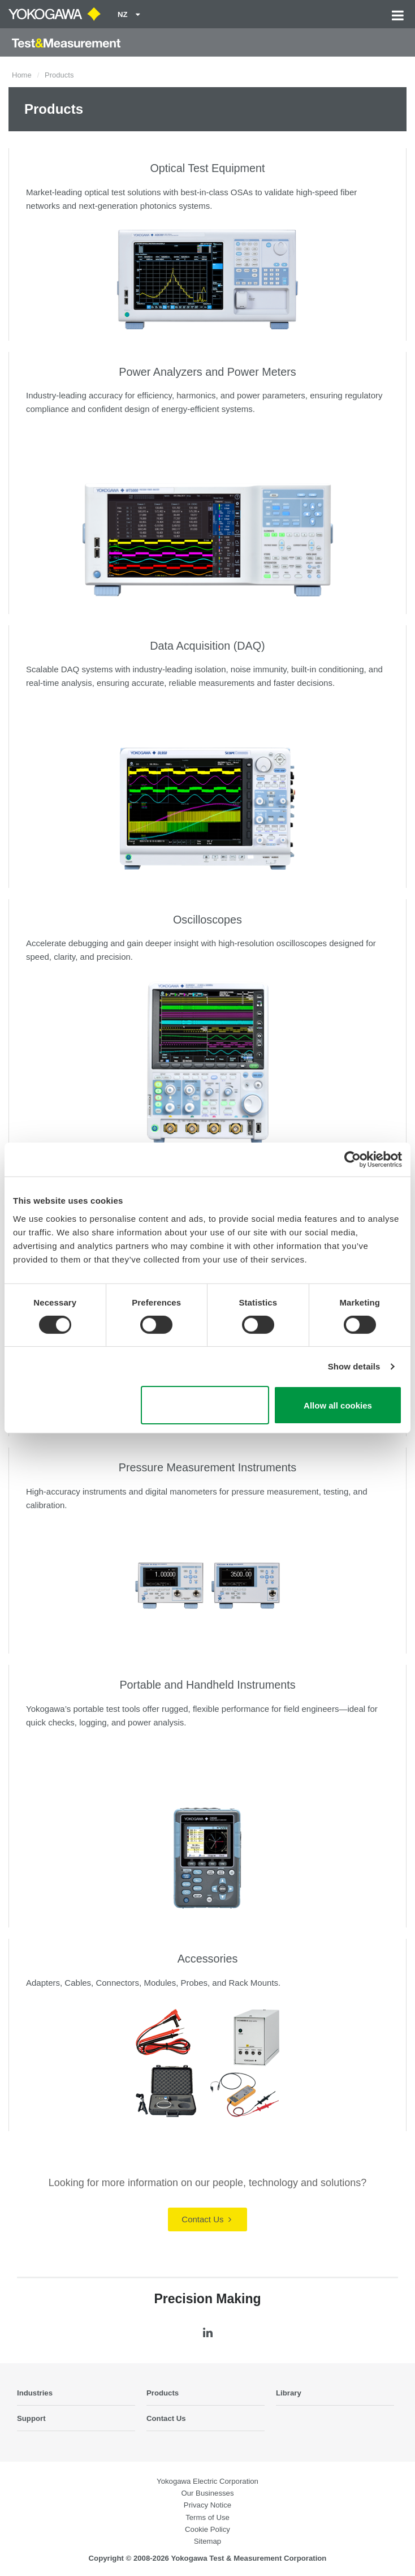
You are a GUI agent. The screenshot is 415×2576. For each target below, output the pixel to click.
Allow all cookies (338, 1405)
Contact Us (206, 2219)
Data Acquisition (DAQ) (207, 645)
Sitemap (207, 2541)
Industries (35, 2393)
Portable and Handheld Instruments (207, 1684)
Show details (354, 1366)
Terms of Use (207, 2517)
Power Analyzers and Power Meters (207, 372)
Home (22, 75)
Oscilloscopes (207, 919)
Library (288, 2393)
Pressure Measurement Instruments (207, 1467)
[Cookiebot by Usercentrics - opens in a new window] (352, 1159)
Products (162, 2393)
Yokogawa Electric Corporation (207, 2481)
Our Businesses (207, 2493)
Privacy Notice (207, 2505)
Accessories (208, 1958)
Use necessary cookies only (205, 1405)
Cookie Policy (207, 2529)
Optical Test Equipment (207, 168)
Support (31, 2418)
